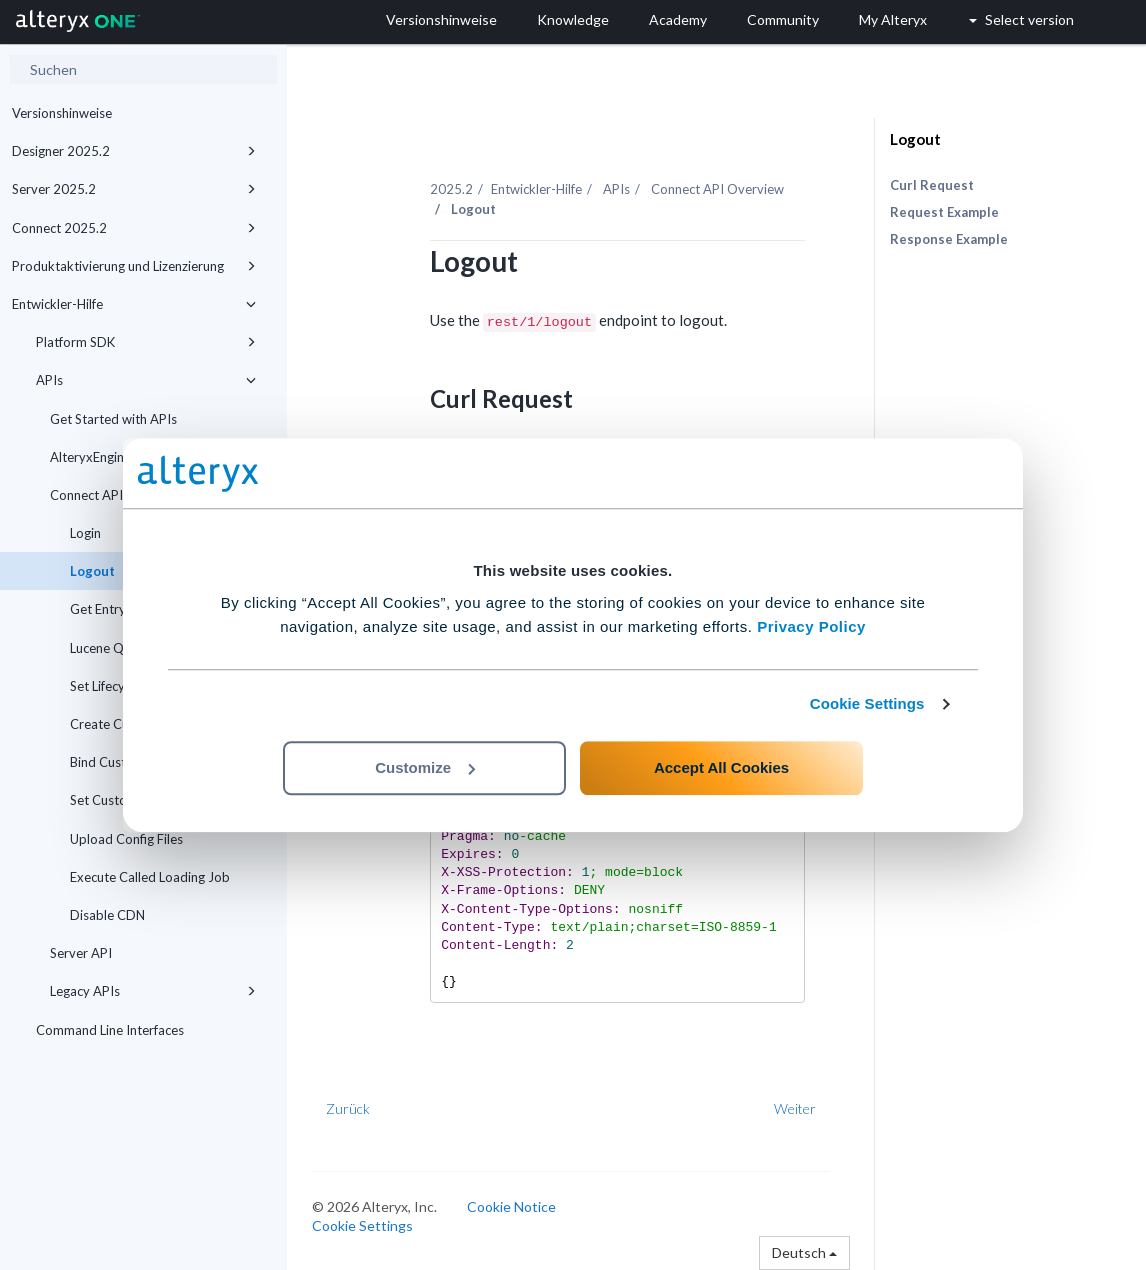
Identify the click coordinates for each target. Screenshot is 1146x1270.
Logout (915, 139)
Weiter (795, 1108)
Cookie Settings (867, 703)
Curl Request (932, 185)
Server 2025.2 (134, 189)
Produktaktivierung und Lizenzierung (134, 266)
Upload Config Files (126, 839)
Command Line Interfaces (110, 1030)
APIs (146, 380)
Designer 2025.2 (134, 151)
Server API (81, 953)
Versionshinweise (62, 113)
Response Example (949, 239)
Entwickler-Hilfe (134, 304)
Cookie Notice (511, 1206)
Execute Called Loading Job (150, 877)
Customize (425, 767)
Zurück (348, 1108)
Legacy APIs (153, 991)
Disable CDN (107, 915)
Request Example (944, 212)
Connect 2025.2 (134, 228)
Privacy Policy (811, 626)
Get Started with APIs (113, 419)
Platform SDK (146, 342)
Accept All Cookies (721, 767)
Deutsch (804, 1252)
